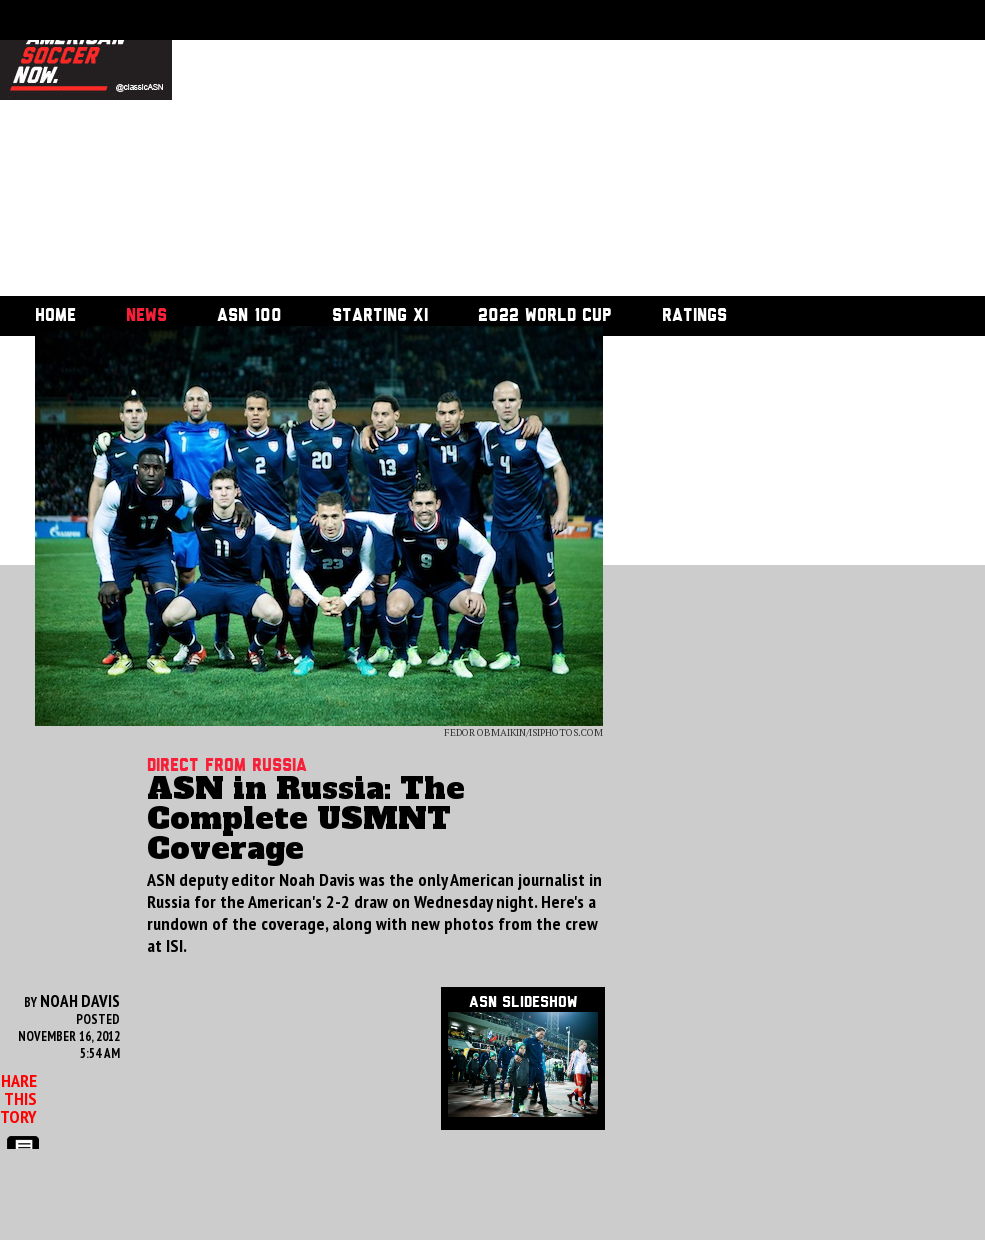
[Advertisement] (419, 150)
